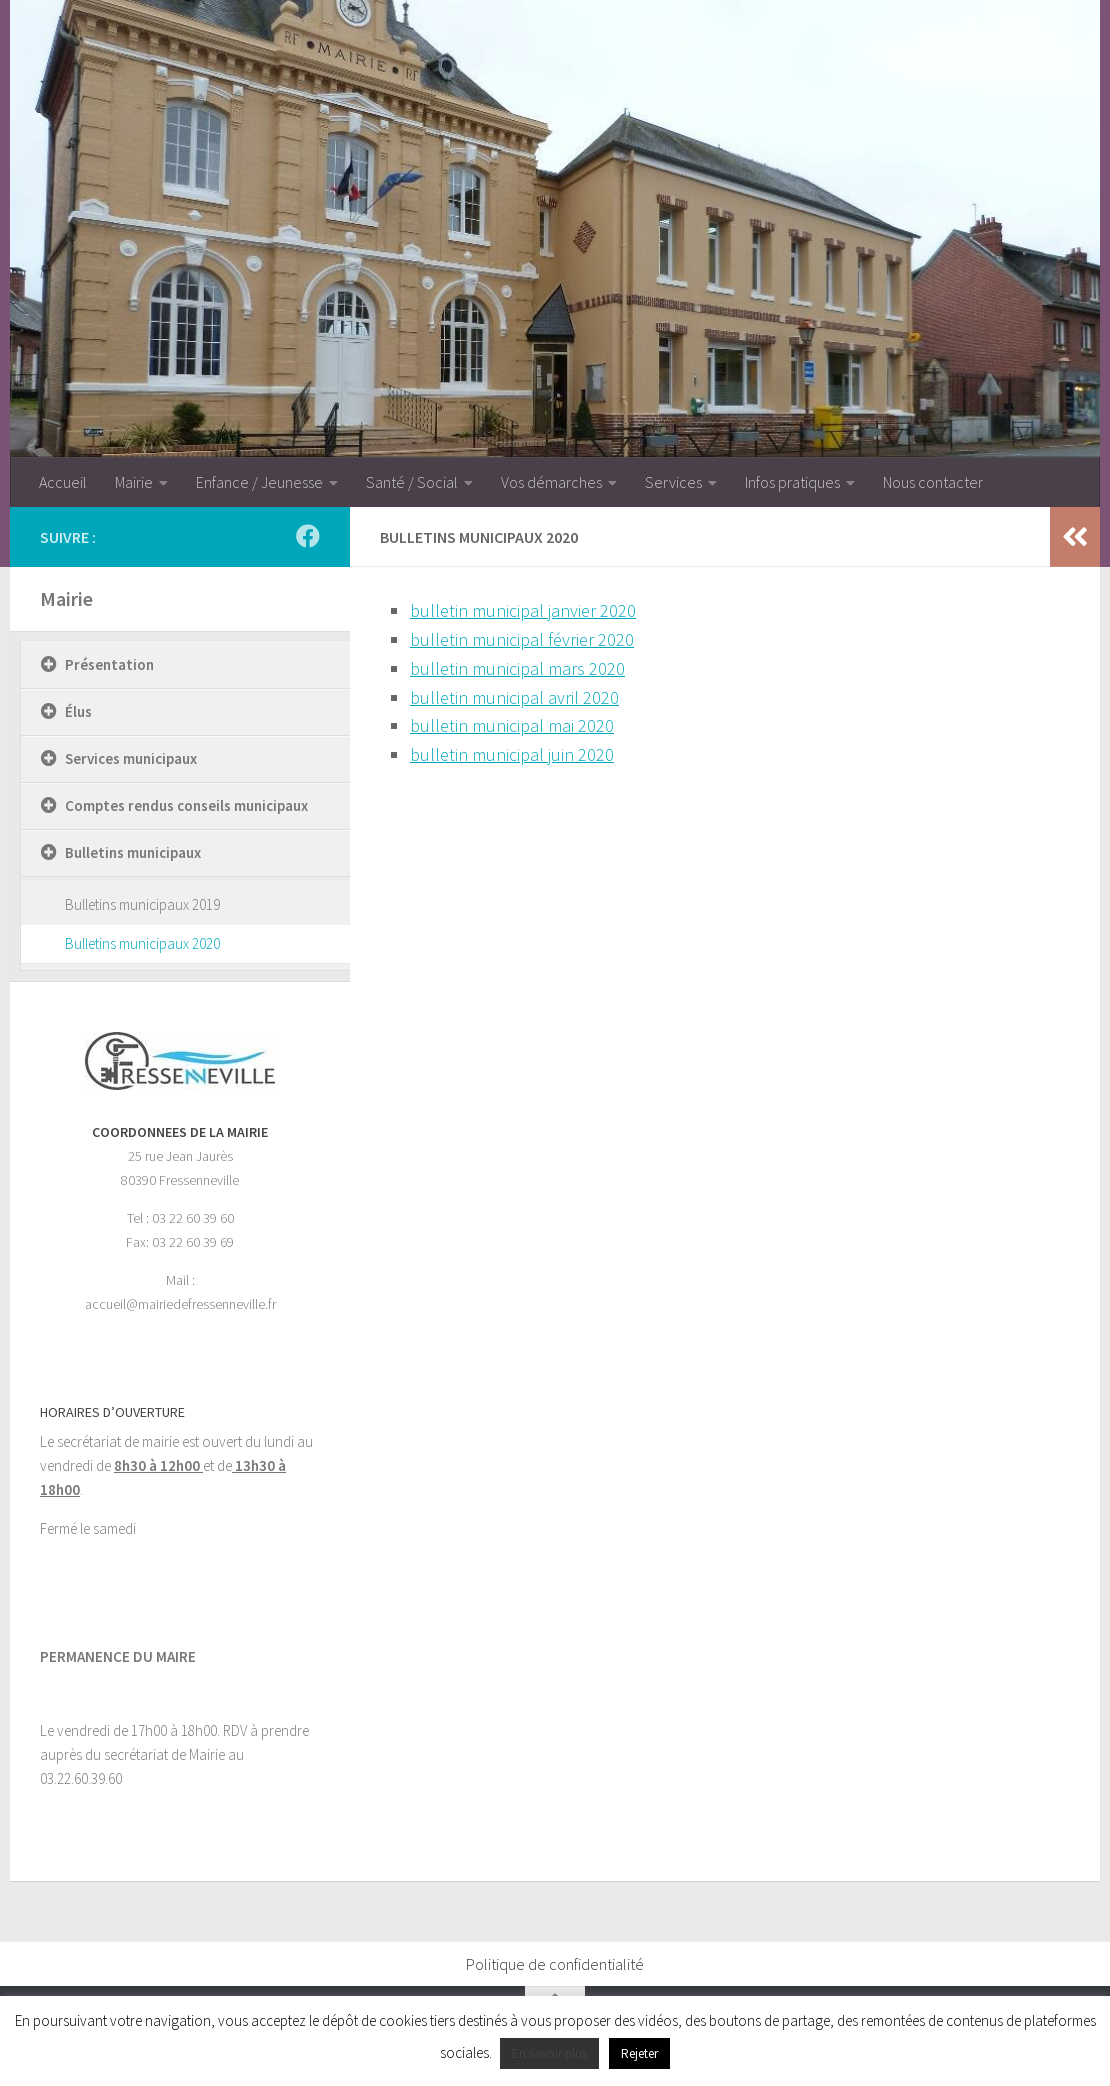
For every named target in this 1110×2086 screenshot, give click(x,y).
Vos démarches (551, 482)
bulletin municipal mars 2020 (517, 668)
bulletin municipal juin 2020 (512, 754)
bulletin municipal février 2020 (522, 639)
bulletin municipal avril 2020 (514, 697)
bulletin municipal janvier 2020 (523, 610)
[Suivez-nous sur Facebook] (308, 536)
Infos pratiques (792, 482)
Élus (78, 711)
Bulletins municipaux (133, 852)
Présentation (109, 664)
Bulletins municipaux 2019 (142, 904)
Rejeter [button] (639, 2053)
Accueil (63, 482)
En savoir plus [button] (549, 2053)
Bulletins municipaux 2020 (142, 943)
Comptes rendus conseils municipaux (186, 805)
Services (673, 482)
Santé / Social (412, 482)
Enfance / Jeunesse (259, 482)
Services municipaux (131, 758)
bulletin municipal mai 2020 (512, 725)
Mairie (134, 482)
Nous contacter (933, 482)
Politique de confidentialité (555, 1964)
